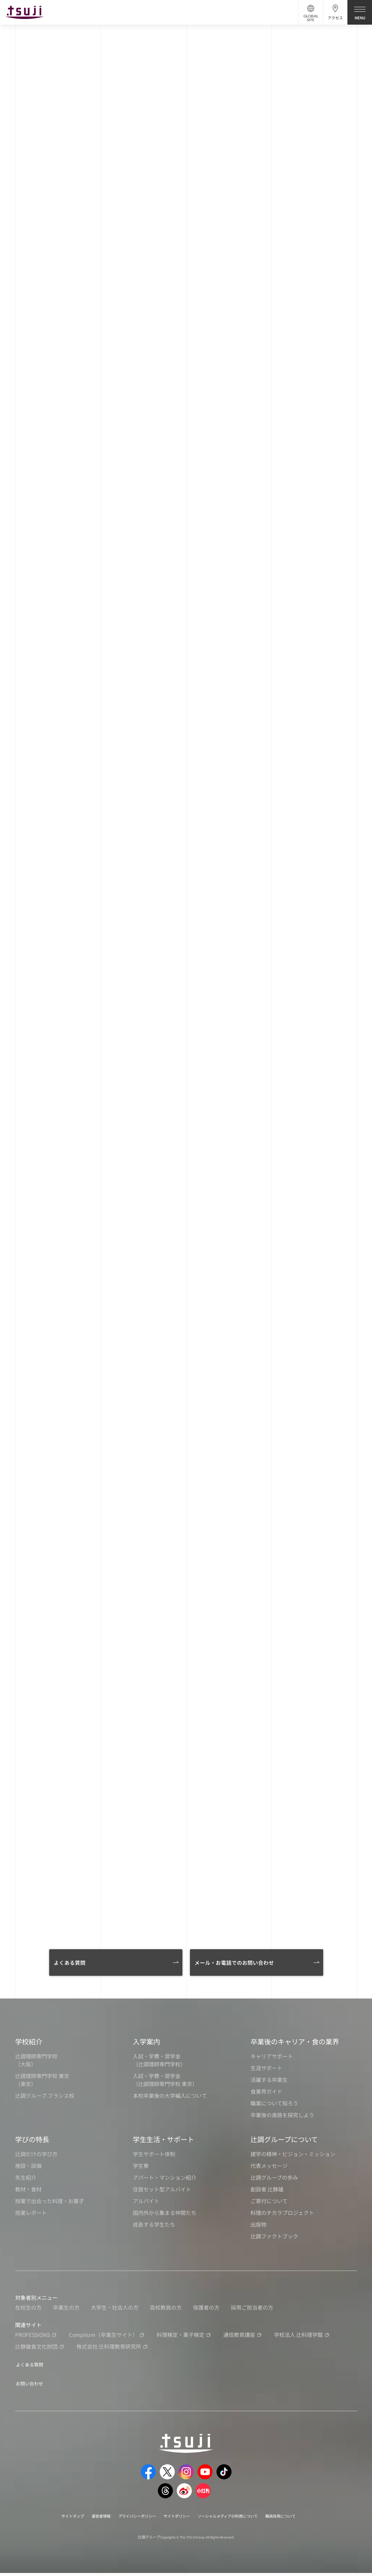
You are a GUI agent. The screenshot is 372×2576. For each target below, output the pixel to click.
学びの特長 (32, 2145)
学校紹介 (28, 2047)
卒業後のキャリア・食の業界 (295, 2047)
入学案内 (146, 2047)
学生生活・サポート (163, 2145)
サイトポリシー (175, 2518)
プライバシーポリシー (129, 2518)
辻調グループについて (284, 2145)
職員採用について (297, 2518)
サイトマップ (55, 2518)
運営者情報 (87, 2518)
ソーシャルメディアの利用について (235, 2518)
